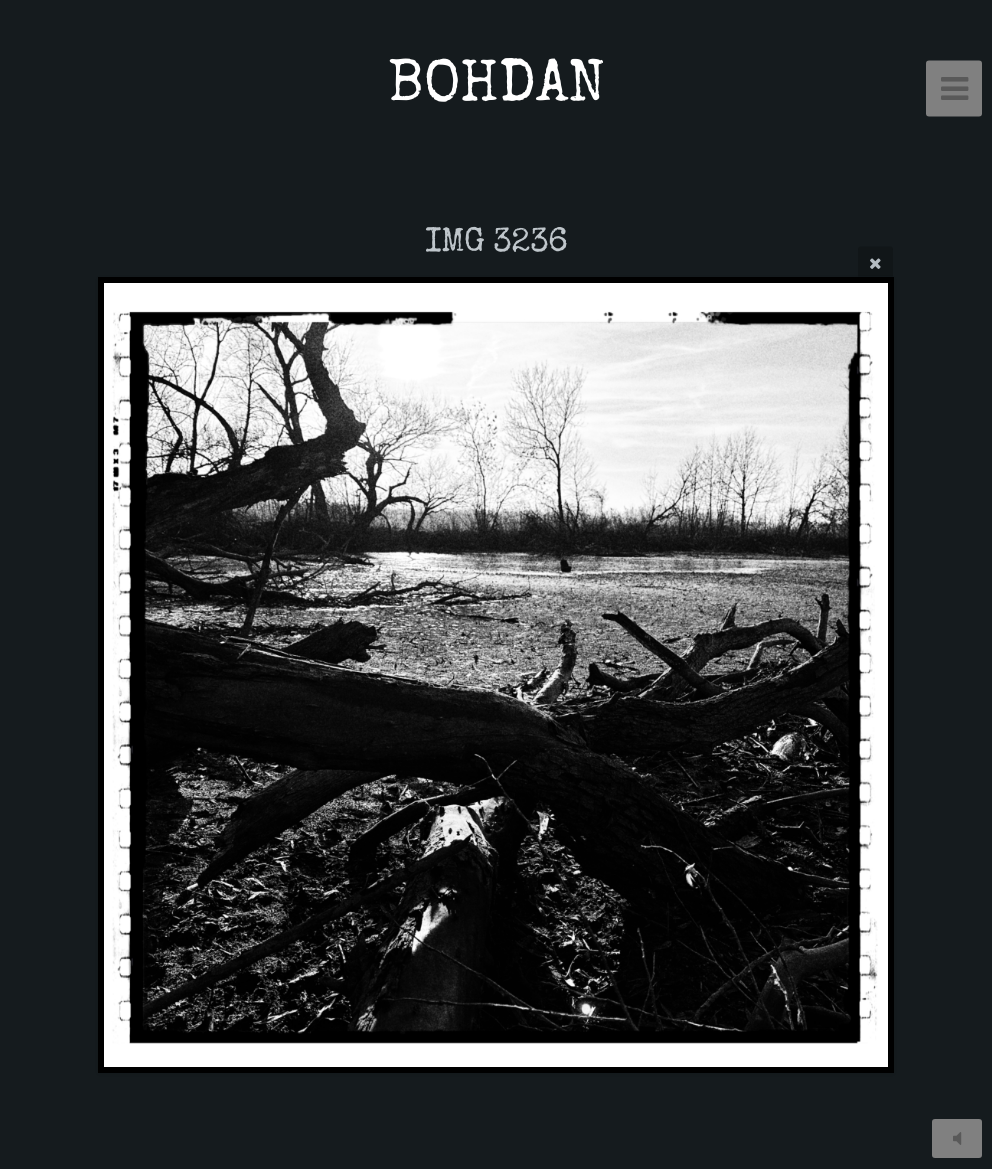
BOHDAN (496, 88)
